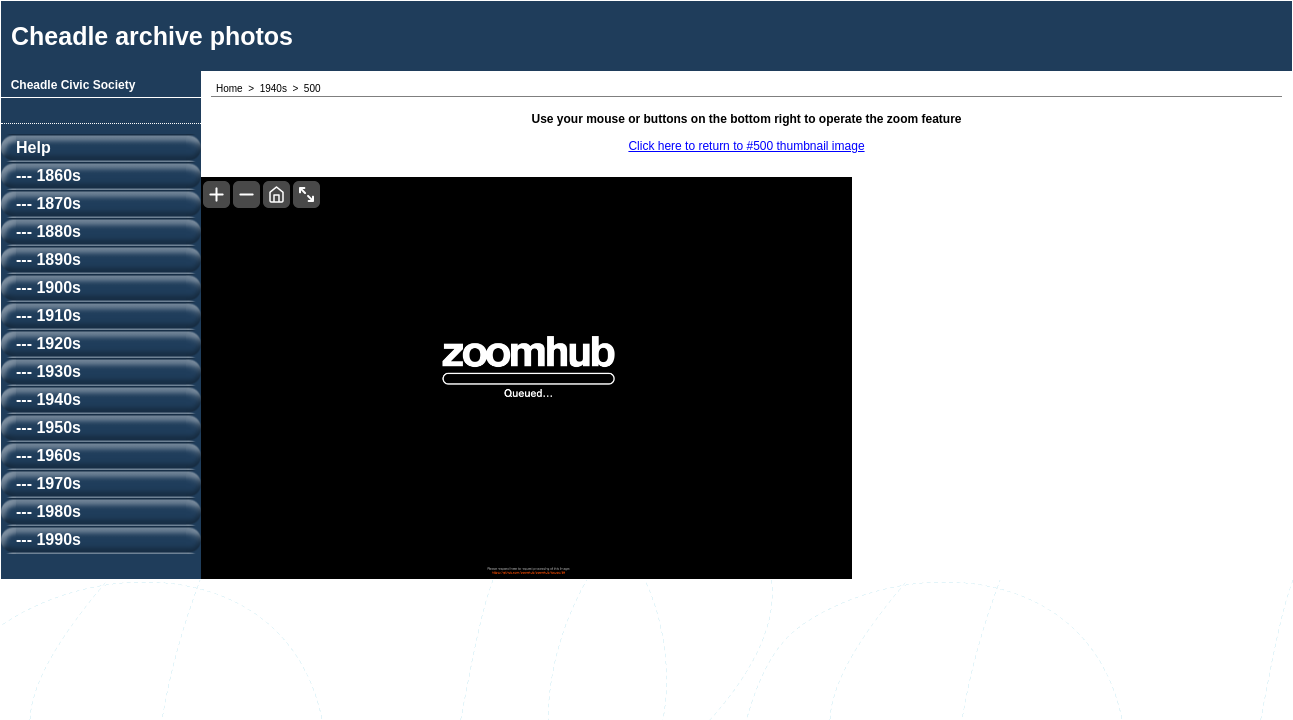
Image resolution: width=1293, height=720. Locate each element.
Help (33, 147)
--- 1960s (48, 455)
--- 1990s (48, 539)
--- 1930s (48, 371)
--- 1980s (48, 511)
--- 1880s (48, 231)
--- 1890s (48, 259)
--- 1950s (48, 427)
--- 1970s (48, 483)
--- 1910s (48, 315)
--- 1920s (48, 343)
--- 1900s (48, 287)
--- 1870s (48, 203)
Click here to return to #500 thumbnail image (746, 146)
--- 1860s (48, 175)
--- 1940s (48, 399)
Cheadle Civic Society (73, 85)
